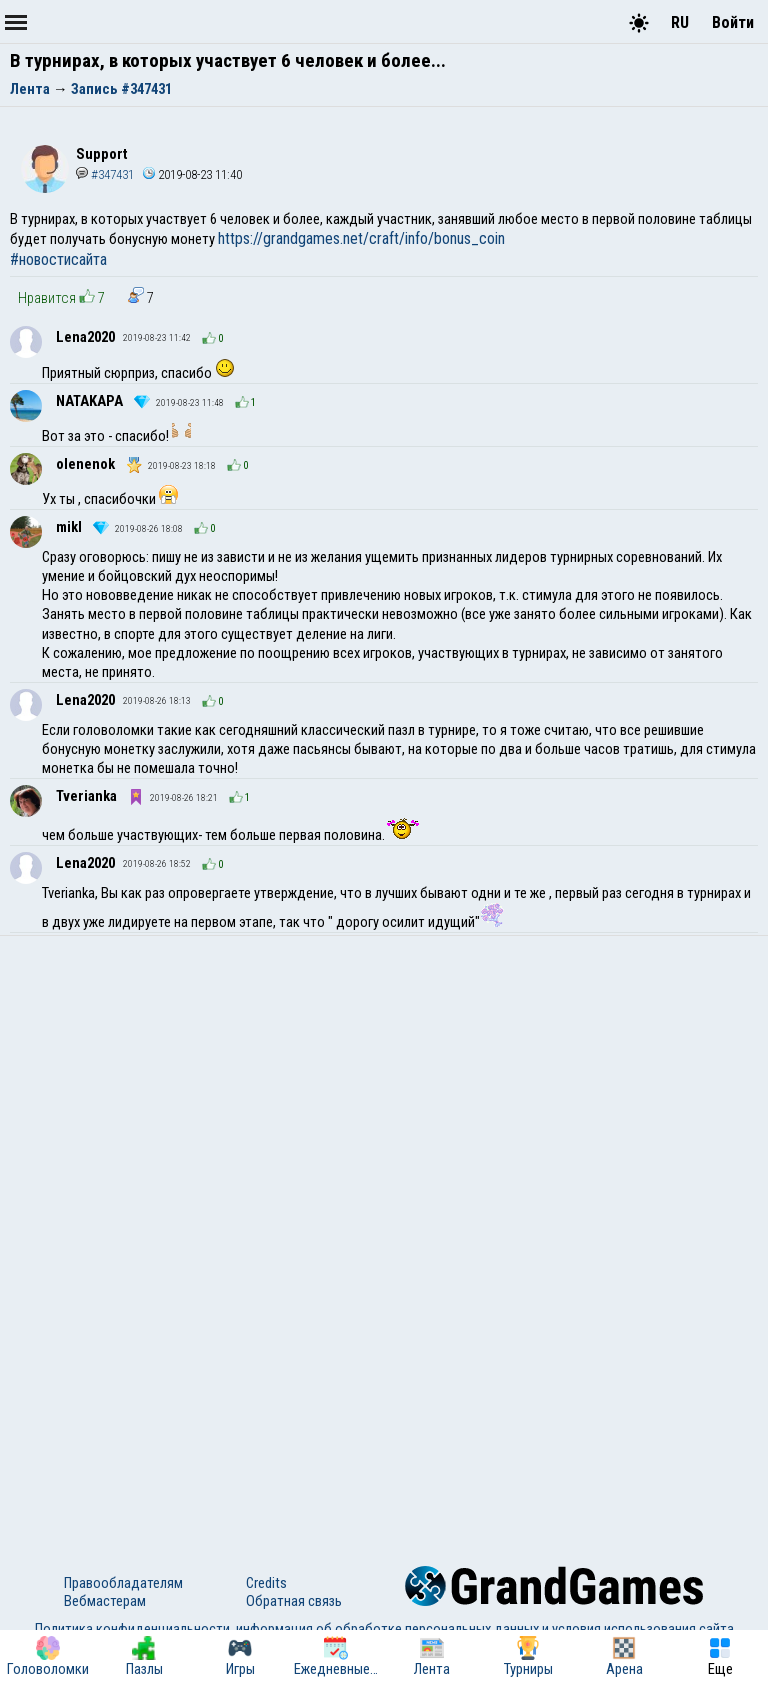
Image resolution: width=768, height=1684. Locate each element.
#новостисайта (58, 259)
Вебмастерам (105, 1601)
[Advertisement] (384, 1086)
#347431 (105, 174)
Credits (266, 1583)
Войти (733, 22)
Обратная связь (294, 1601)
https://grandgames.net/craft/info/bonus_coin (361, 238)
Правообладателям (123, 1583)
